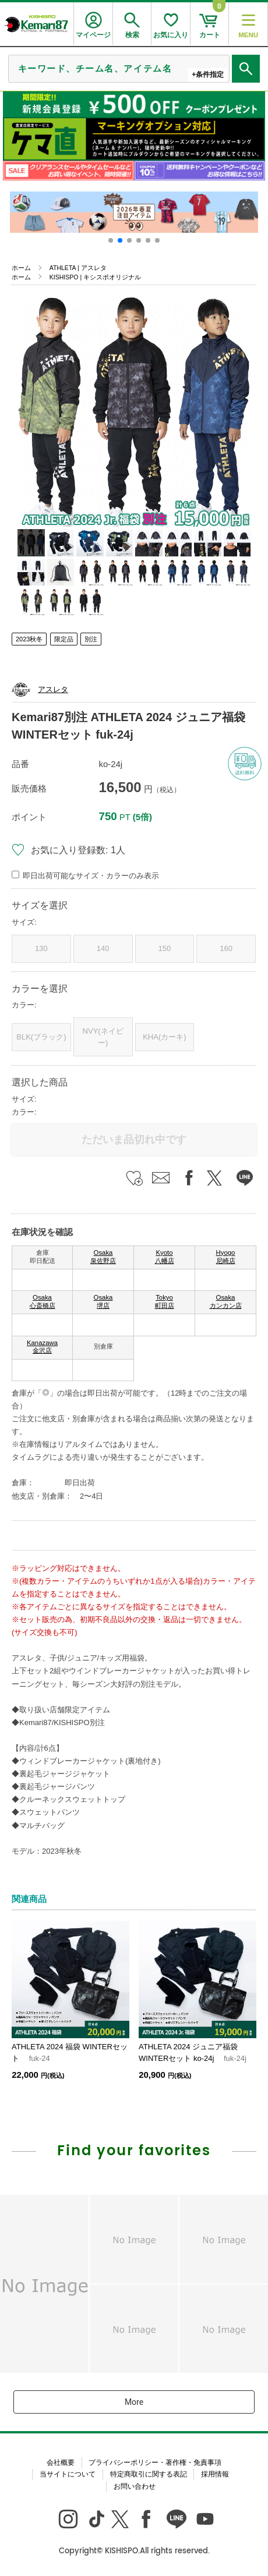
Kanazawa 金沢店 (42, 1346)
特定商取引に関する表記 (148, 2474)
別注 (90, 639)
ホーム (21, 267)
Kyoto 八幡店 (164, 1256)
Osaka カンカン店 (226, 1301)
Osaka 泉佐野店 (103, 1256)
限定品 (63, 639)
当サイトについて (68, 2474)
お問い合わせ (135, 2486)
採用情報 (215, 2474)
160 (226, 948)
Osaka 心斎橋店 (42, 1301)
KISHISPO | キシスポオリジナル (95, 277)
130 (41, 948)
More (134, 2402)
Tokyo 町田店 (164, 1301)
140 (103, 948)
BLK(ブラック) (41, 1036)
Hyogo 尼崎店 (225, 1256)
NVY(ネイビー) (103, 1037)
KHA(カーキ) (164, 1036)
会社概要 (61, 2462)
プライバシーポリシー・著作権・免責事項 (155, 2462)
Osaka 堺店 (103, 1301)
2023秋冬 (29, 639)
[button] (110, 240)
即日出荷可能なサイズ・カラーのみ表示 (91, 875)
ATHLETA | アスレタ (78, 267)
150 (164, 948)
